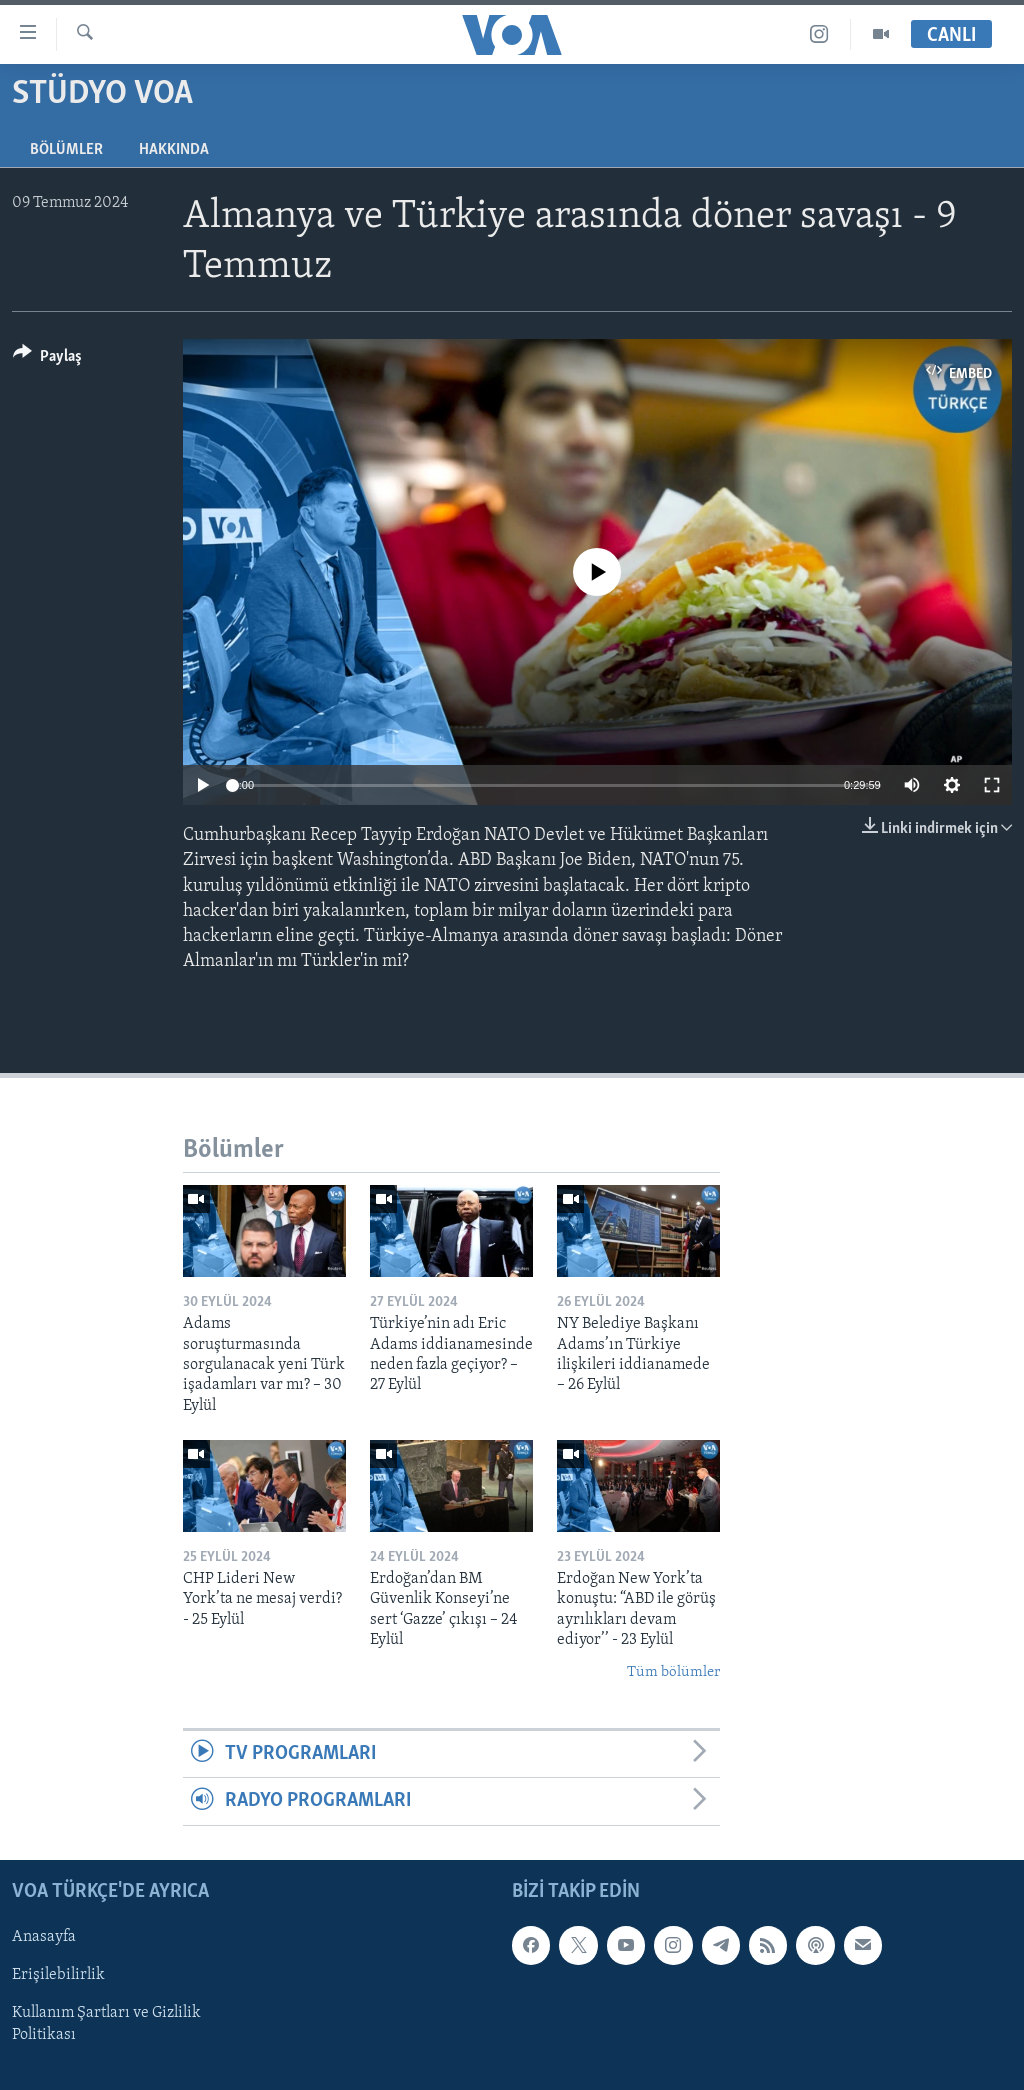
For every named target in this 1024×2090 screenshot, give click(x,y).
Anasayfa (44, 1937)
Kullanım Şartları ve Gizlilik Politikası (106, 2024)
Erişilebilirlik (58, 1975)
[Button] (47, 359)
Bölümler (66, 150)
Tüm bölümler (673, 1672)
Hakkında (174, 150)
